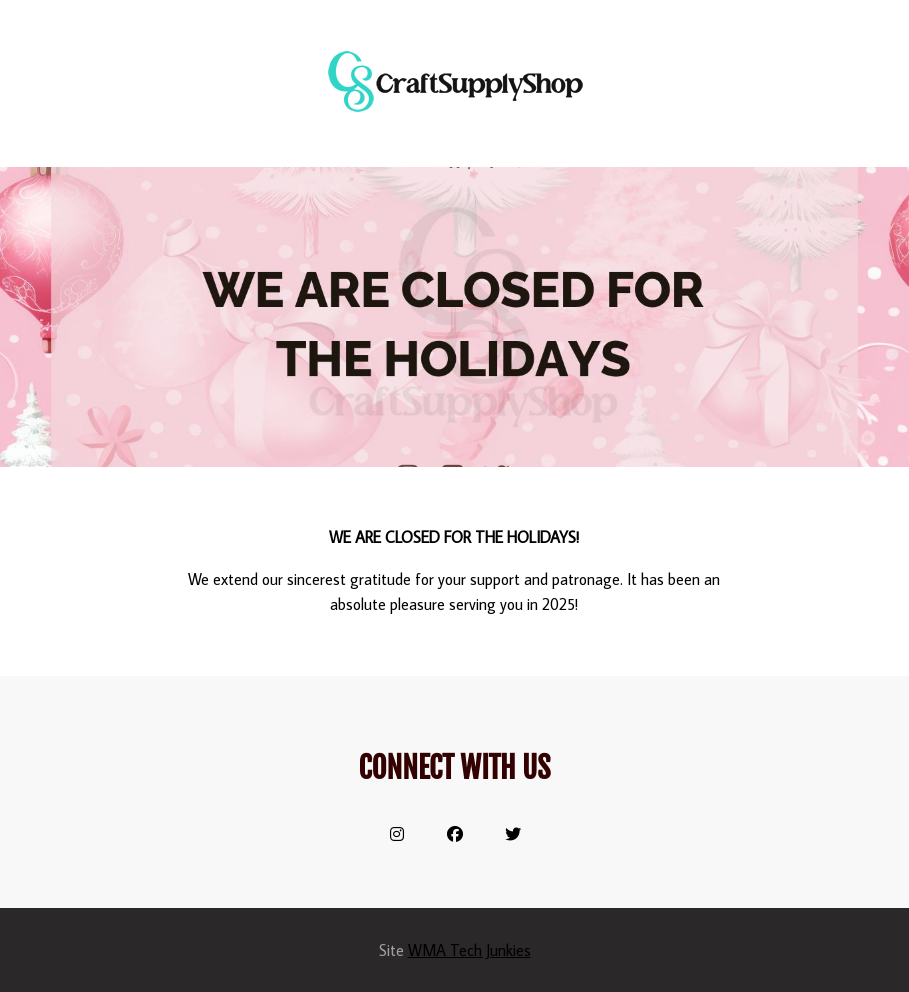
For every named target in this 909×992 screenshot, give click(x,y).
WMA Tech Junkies (469, 950)
